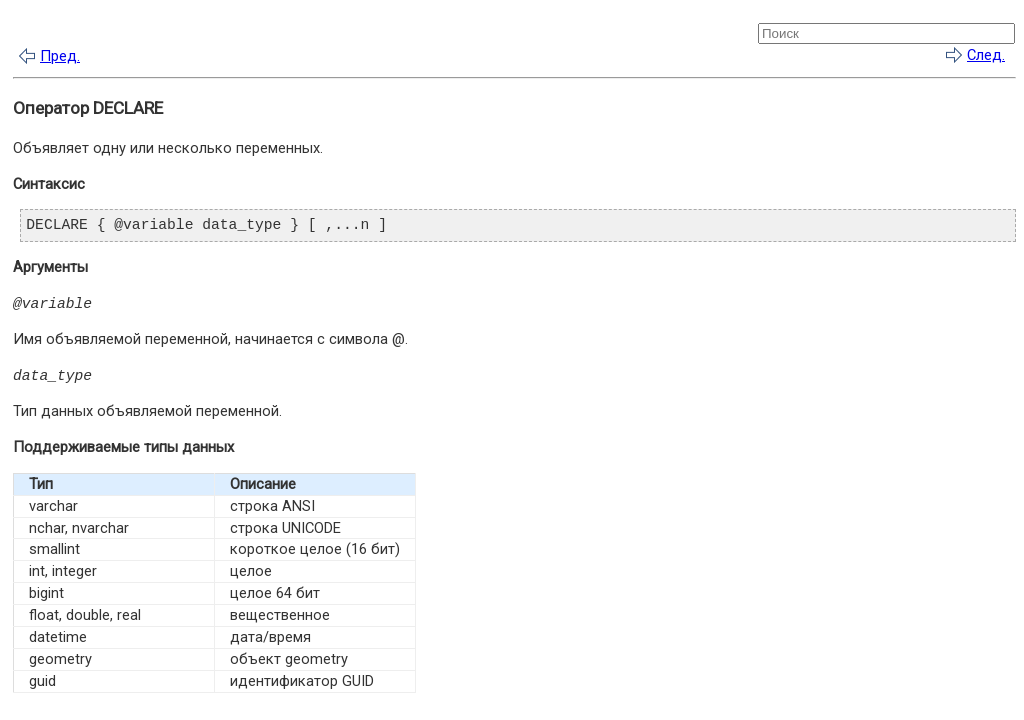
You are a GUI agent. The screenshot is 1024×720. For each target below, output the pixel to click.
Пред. (60, 56)
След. (986, 55)
